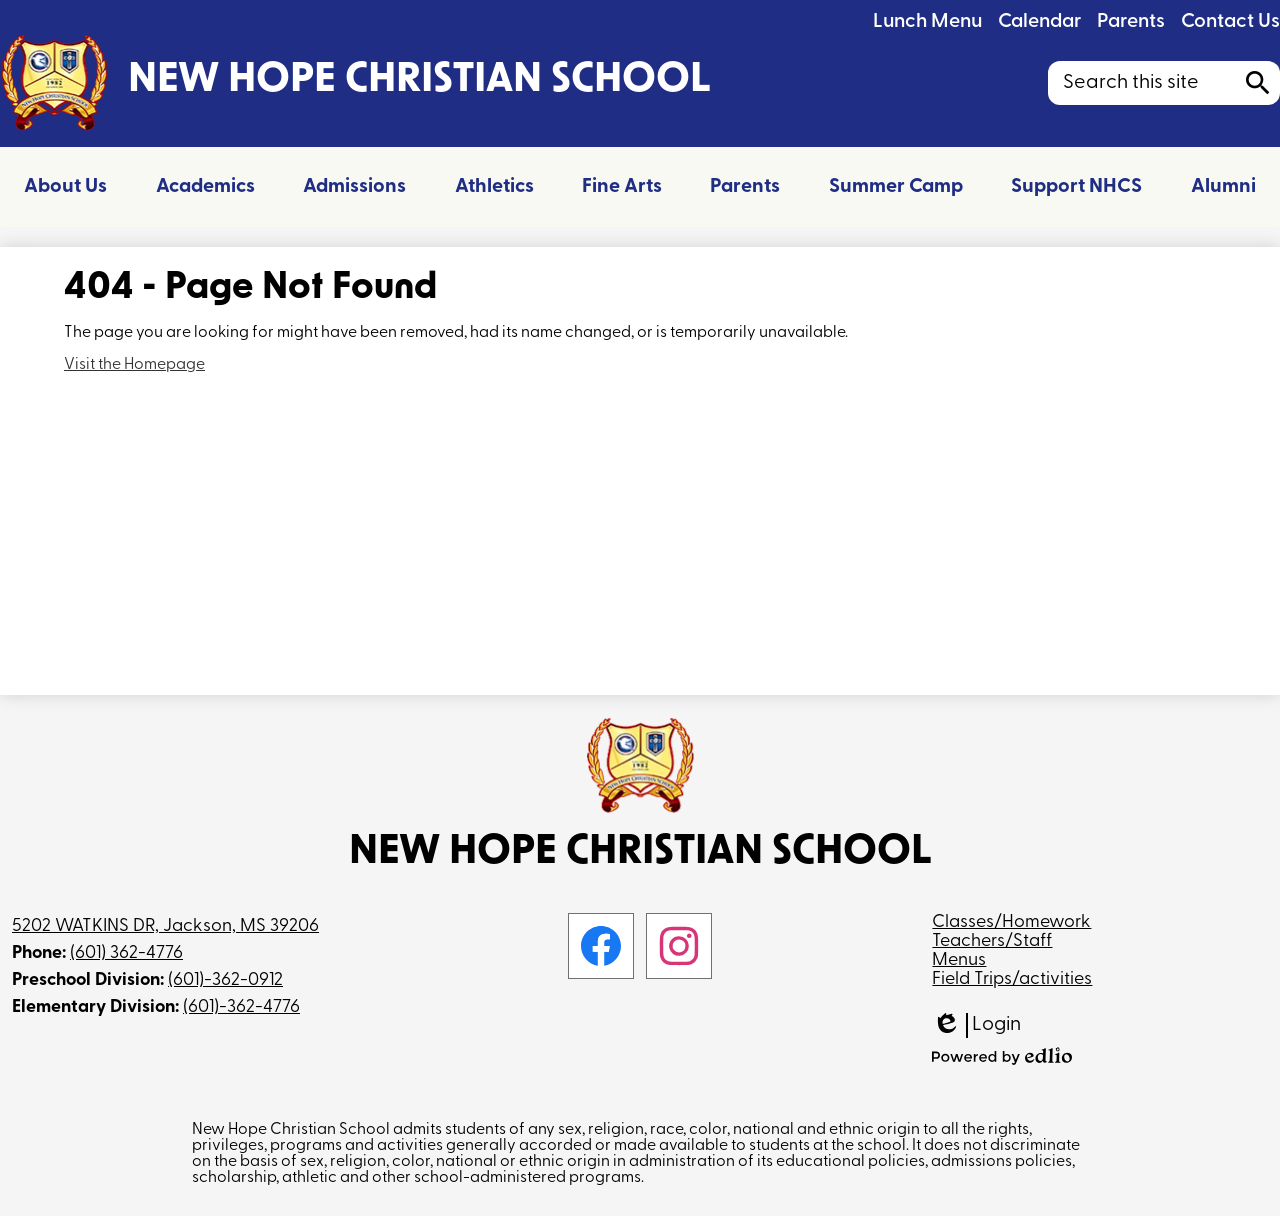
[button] (65, 187)
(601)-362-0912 (225, 980)
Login (976, 1025)
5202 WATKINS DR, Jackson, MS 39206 (165, 926)
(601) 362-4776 (126, 953)
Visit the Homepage (134, 365)
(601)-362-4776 (241, 1007)
